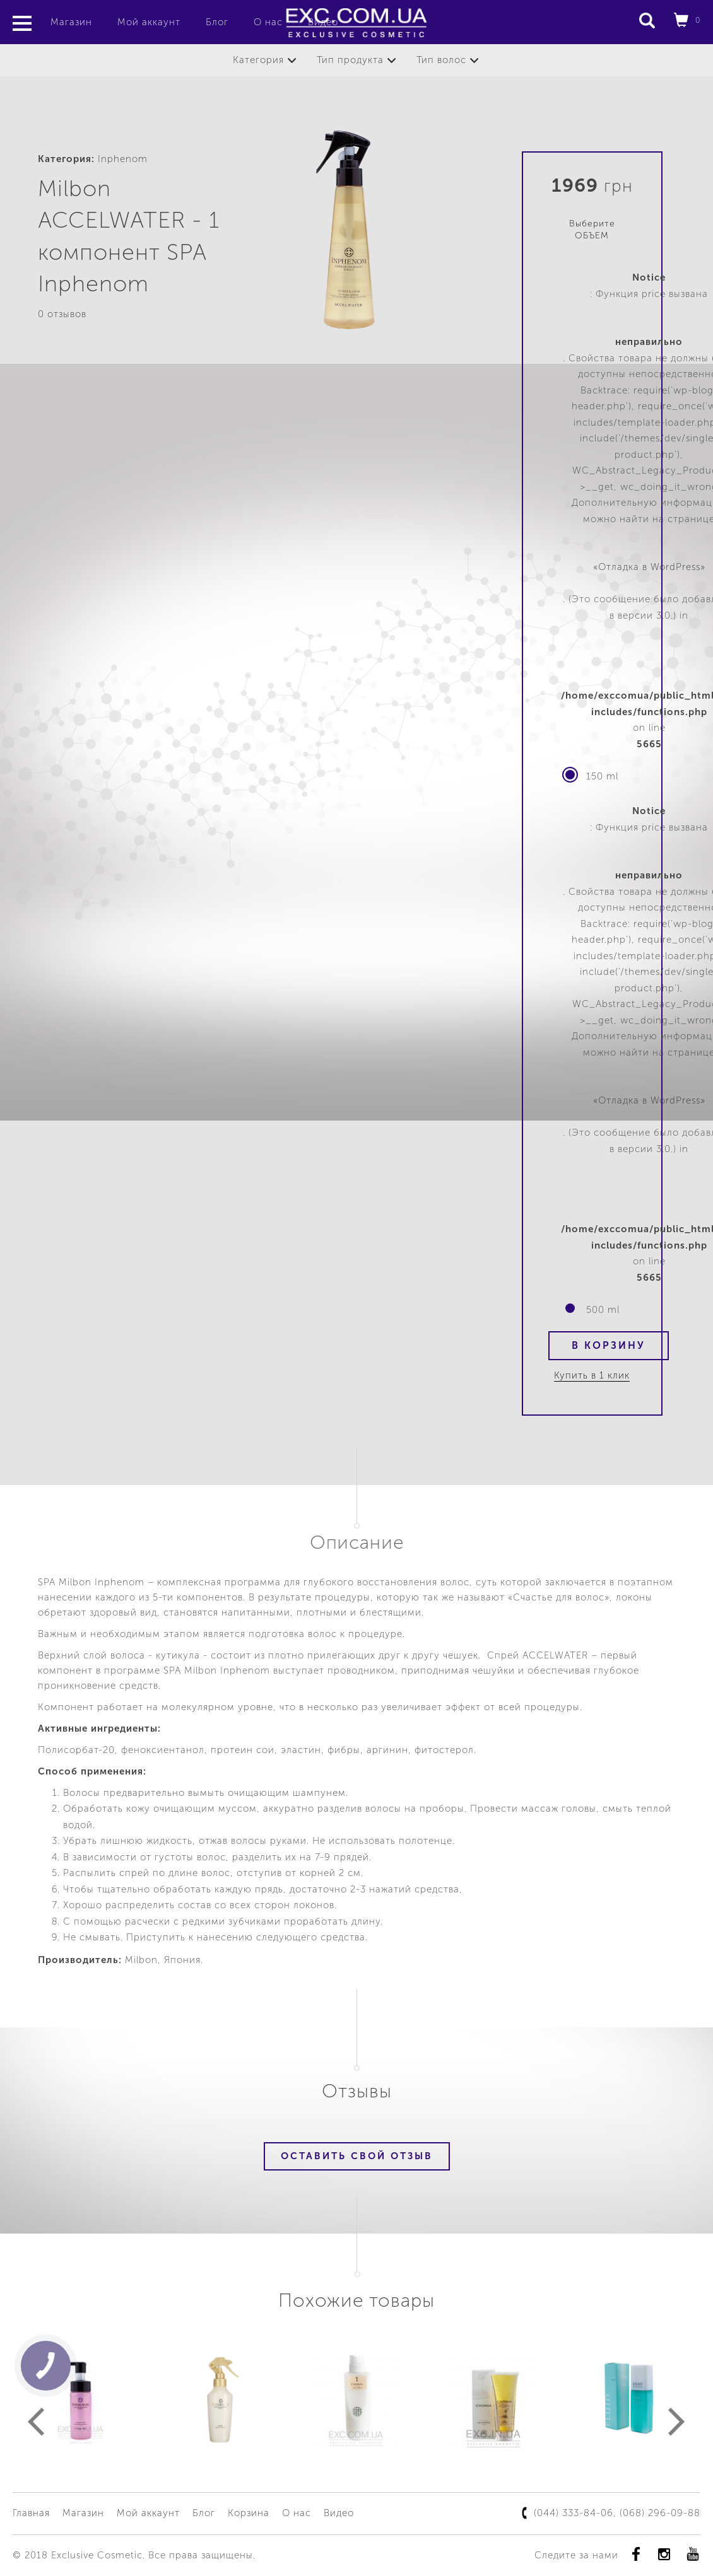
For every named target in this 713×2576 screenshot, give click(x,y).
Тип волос (441, 60)
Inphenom (123, 159)
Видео (339, 2513)
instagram (664, 2554)
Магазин (71, 22)
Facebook (636, 2554)
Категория (258, 60)
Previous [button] (36, 2422)
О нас (268, 22)
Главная (31, 2513)
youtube (692, 2554)
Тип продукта (350, 60)
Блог (217, 22)
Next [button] (677, 2422)
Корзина (248, 2513)
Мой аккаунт (148, 22)
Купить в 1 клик (592, 1375)
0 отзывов (62, 314)
